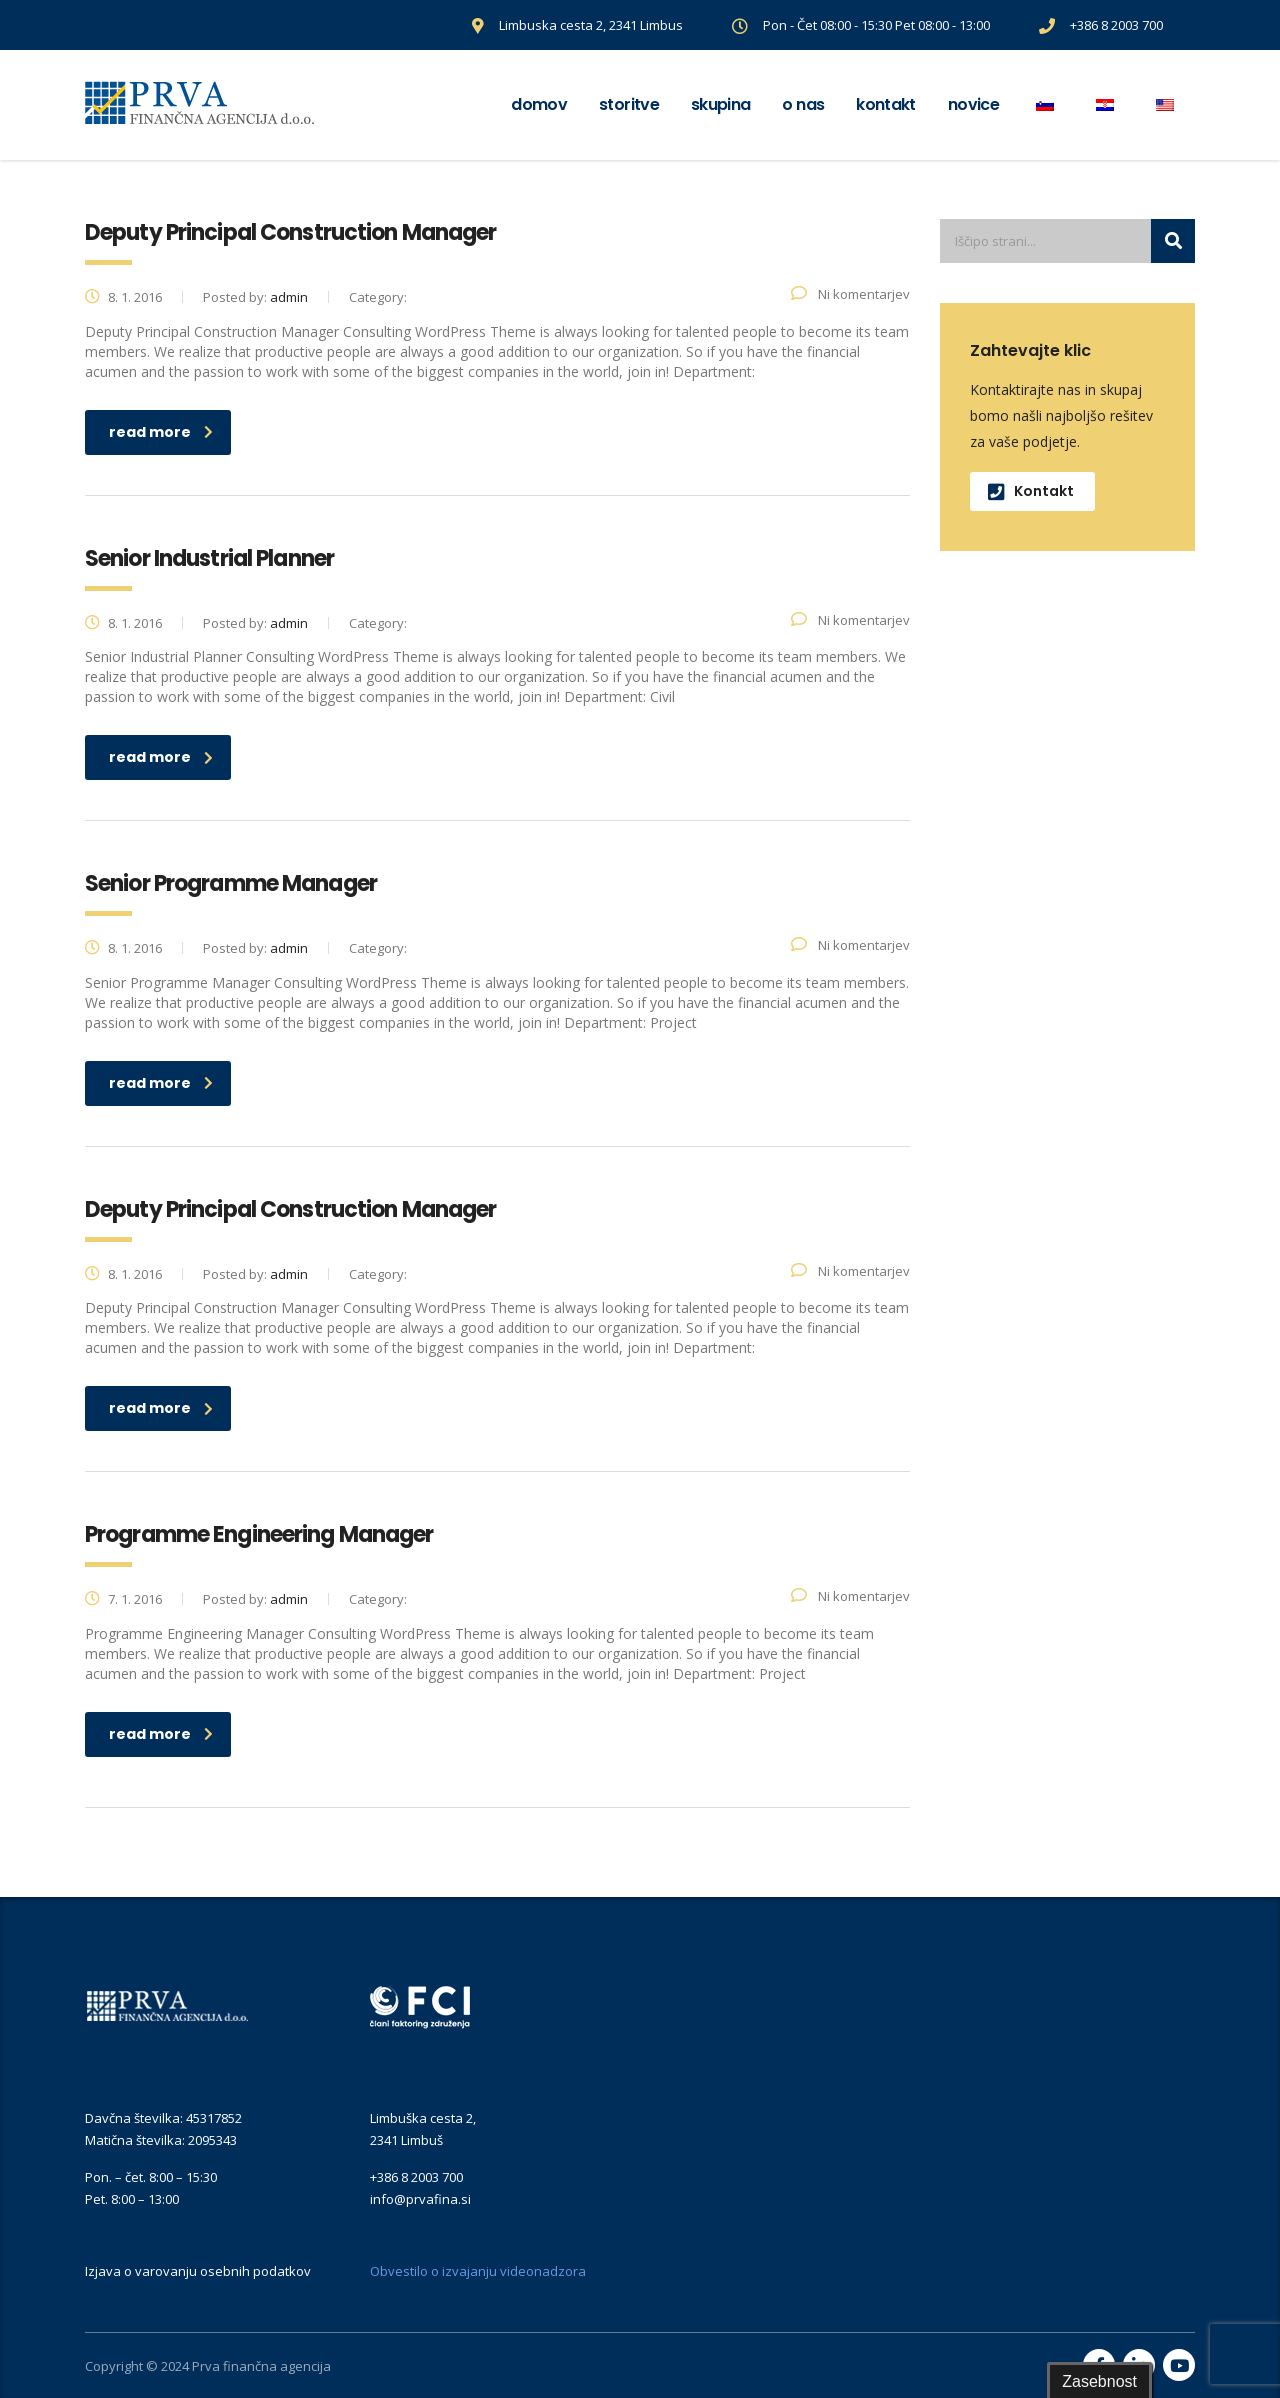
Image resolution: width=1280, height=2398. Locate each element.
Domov (539, 104)
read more (161, 432)
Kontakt (886, 104)
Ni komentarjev (850, 294)
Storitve (629, 104)
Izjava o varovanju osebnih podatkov (198, 2271)
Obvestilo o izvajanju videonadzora (478, 2271)
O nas (803, 104)
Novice (973, 104)
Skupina (721, 104)
